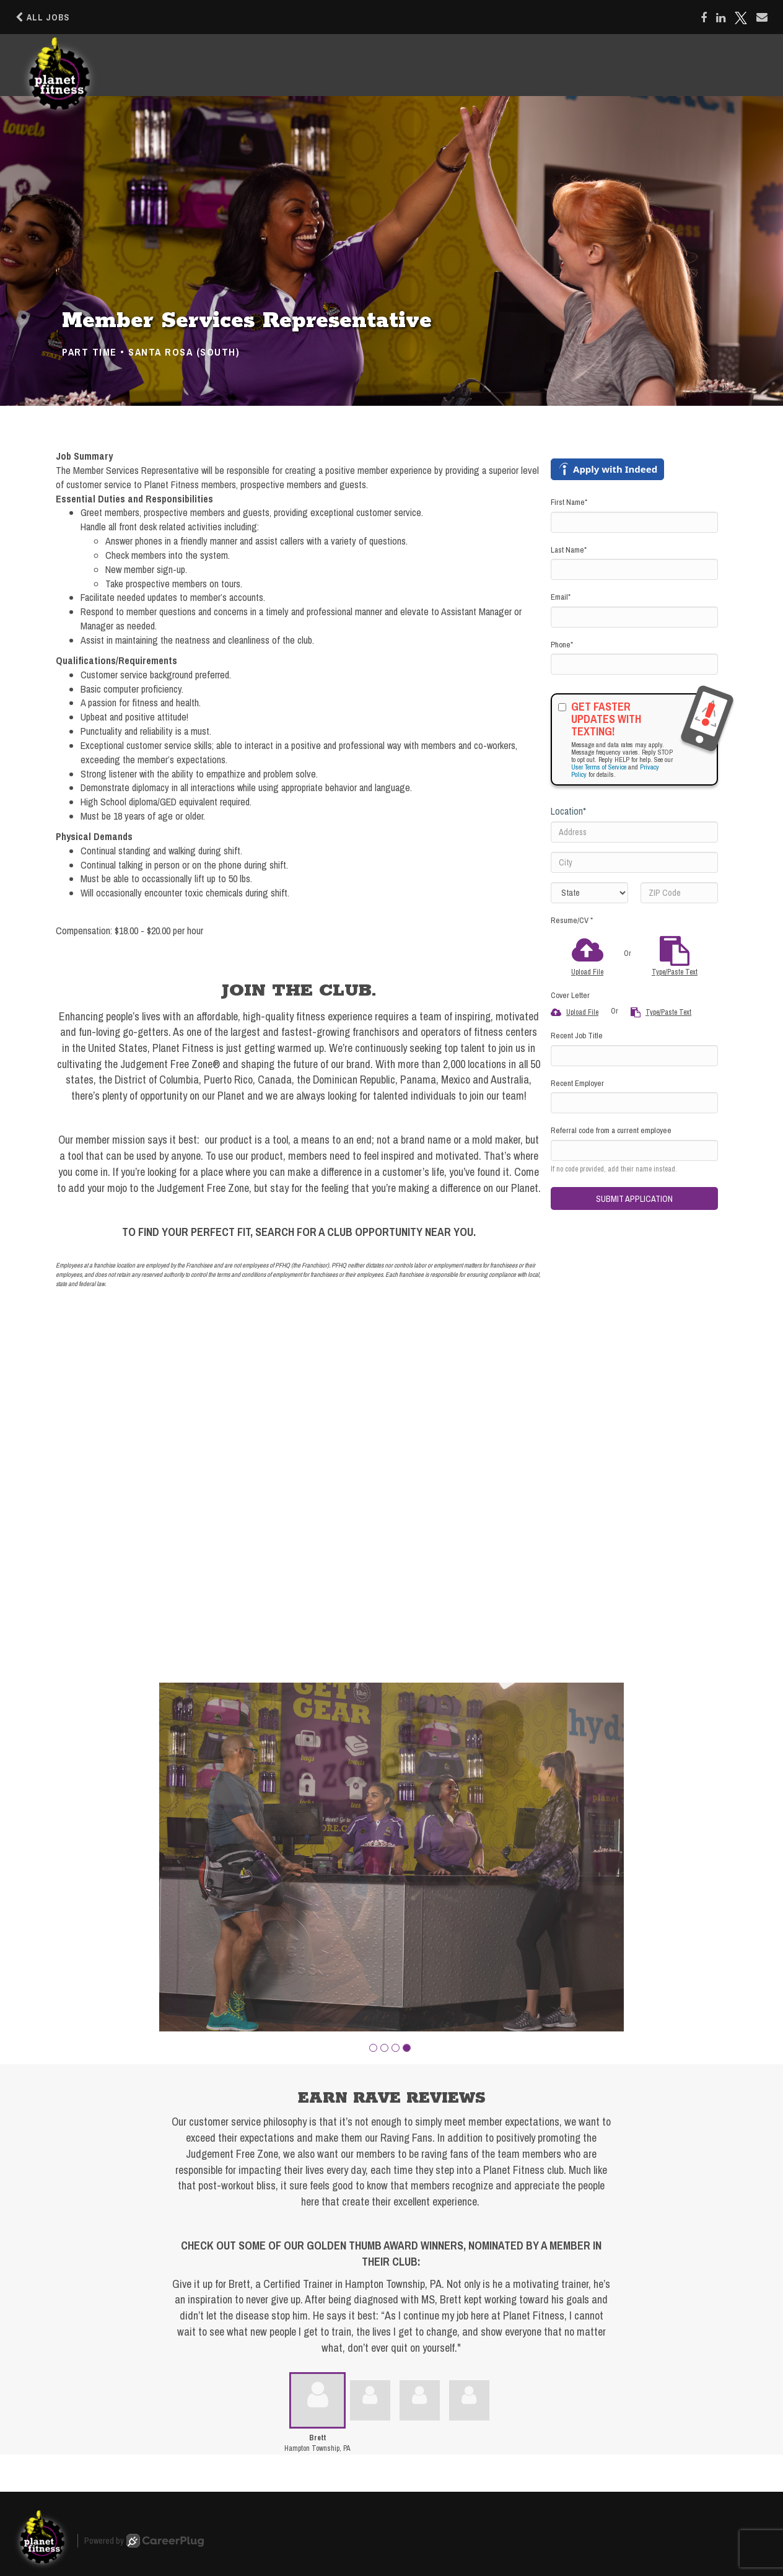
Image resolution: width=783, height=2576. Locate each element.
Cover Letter (570, 995)
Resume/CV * (572, 920)
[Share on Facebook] (704, 18)
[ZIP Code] (679, 892)
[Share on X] (741, 18)
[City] (634, 862)
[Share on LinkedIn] (720, 18)
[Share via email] (762, 17)
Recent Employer (577, 1083)
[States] (589, 892)
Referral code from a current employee (611, 1130)
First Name (569, 502)
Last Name (569, 550)
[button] (373, 2048)
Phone (562, 644)
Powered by (144, 2541)
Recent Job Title (577, 1035)
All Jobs (42, 17)
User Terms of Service (598, 767)
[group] (391, 1857)
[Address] (634, 832)
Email (561, 597)
